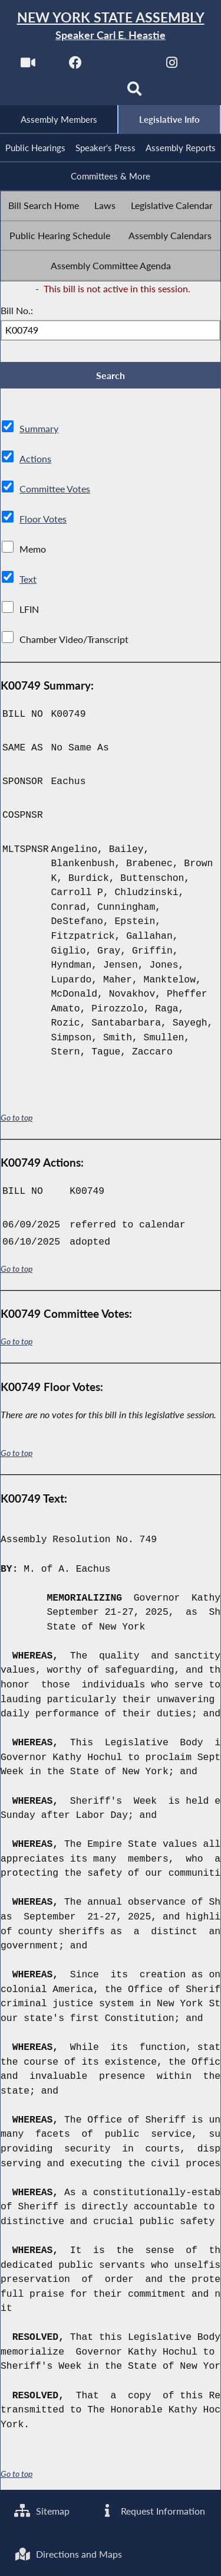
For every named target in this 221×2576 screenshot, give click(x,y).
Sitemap (42, 2510)
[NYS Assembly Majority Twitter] (124, 66)
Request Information (152, 2510)
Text (28, 580)
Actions (35, 459)
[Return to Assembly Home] (110, 26)
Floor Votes (43, 520)
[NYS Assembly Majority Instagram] (172, 66)
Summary (38, 429)
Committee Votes (54, 489)
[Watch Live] (27, 66)
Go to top (16, 1119)
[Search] (134, 92)
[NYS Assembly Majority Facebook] (75, 66)
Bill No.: (17, 311)
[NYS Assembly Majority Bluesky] (86, 92)
